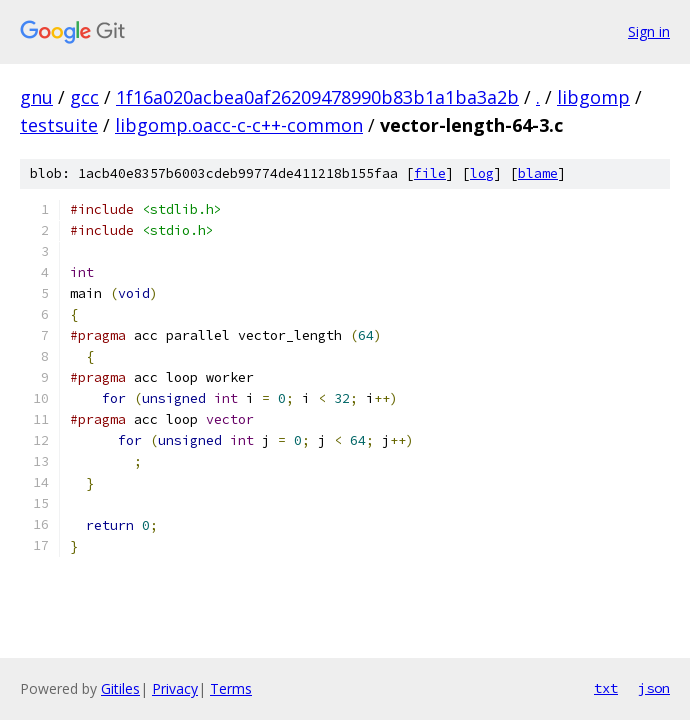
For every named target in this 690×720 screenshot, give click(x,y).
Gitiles (120, 688)
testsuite (59, 125)
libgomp (593, 97)
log (482, 173)
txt (606, 688)
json (654, 688)
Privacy (175, 688)
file (430, 173)
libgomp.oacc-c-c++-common (239, 125)
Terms (231, 688)
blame (538, 173)
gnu (36, 97)
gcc (84, 97)
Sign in (649, 31)
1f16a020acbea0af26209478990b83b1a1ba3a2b (317, 97)
